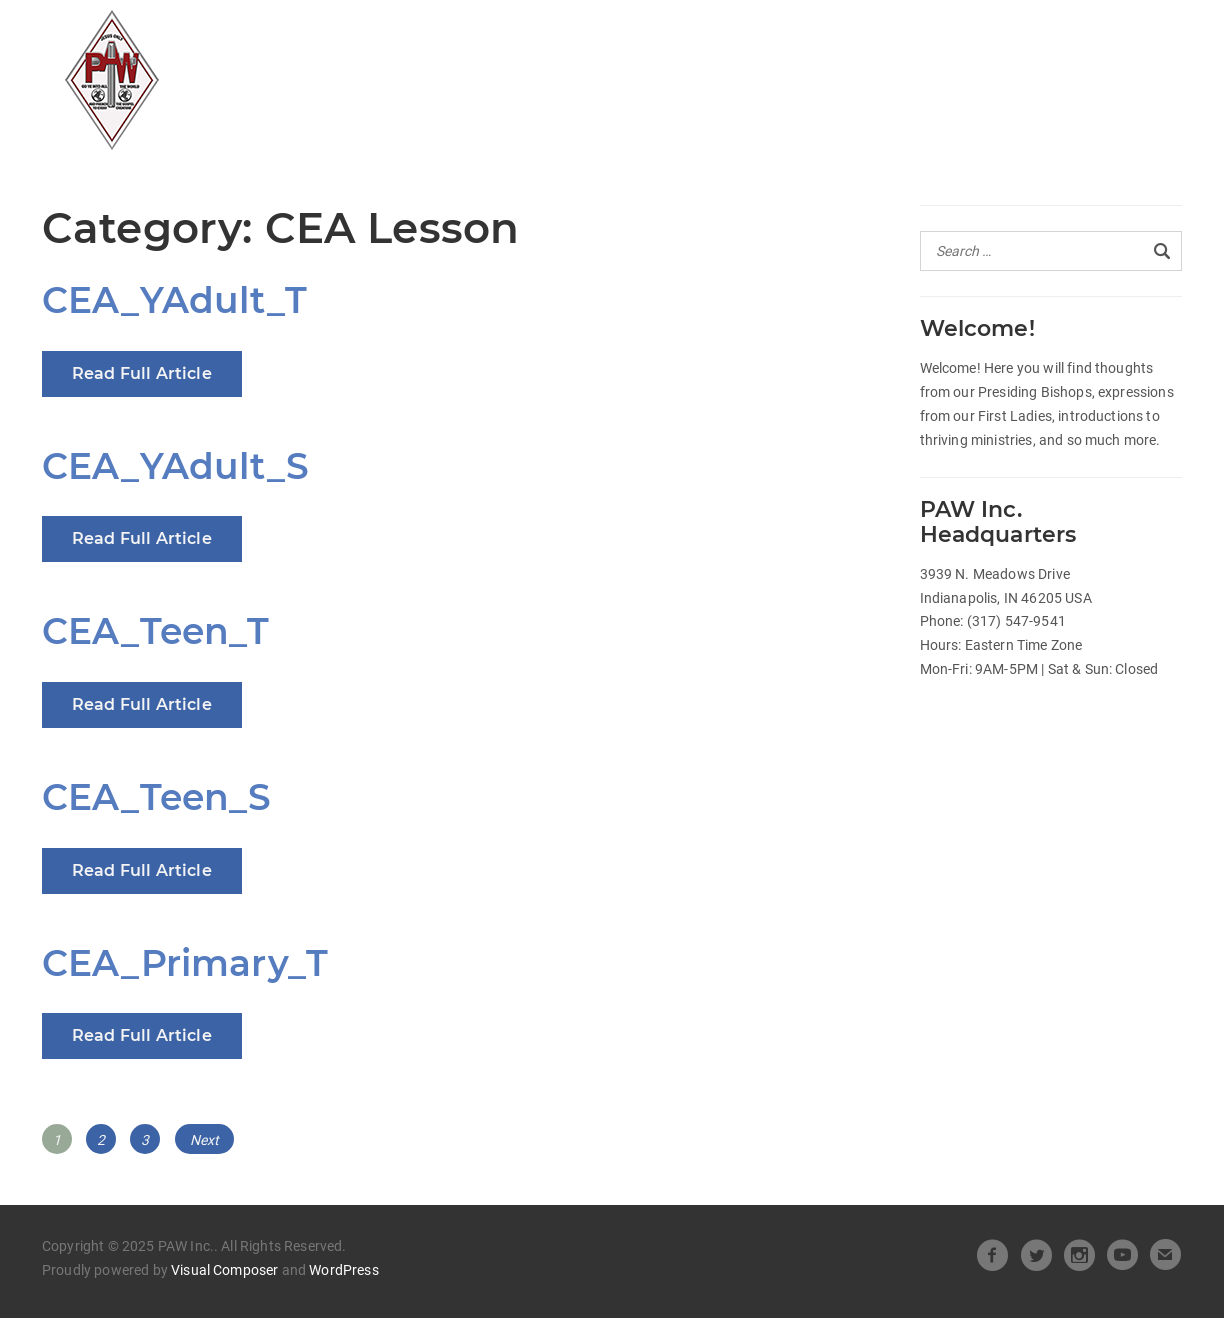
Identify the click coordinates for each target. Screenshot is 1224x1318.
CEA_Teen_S (157, 797)
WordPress (343, 1270)
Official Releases (506, 36)
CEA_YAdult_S (175, 466)
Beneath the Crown (922, 36)
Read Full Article (142, 373)
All (387, 36)
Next (205, 1140)
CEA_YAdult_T (174, 300)
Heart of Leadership (706, 36)
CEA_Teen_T (156, 631)
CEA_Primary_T (185, 963)
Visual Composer (224, 1270)
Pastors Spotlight (457, 74)
